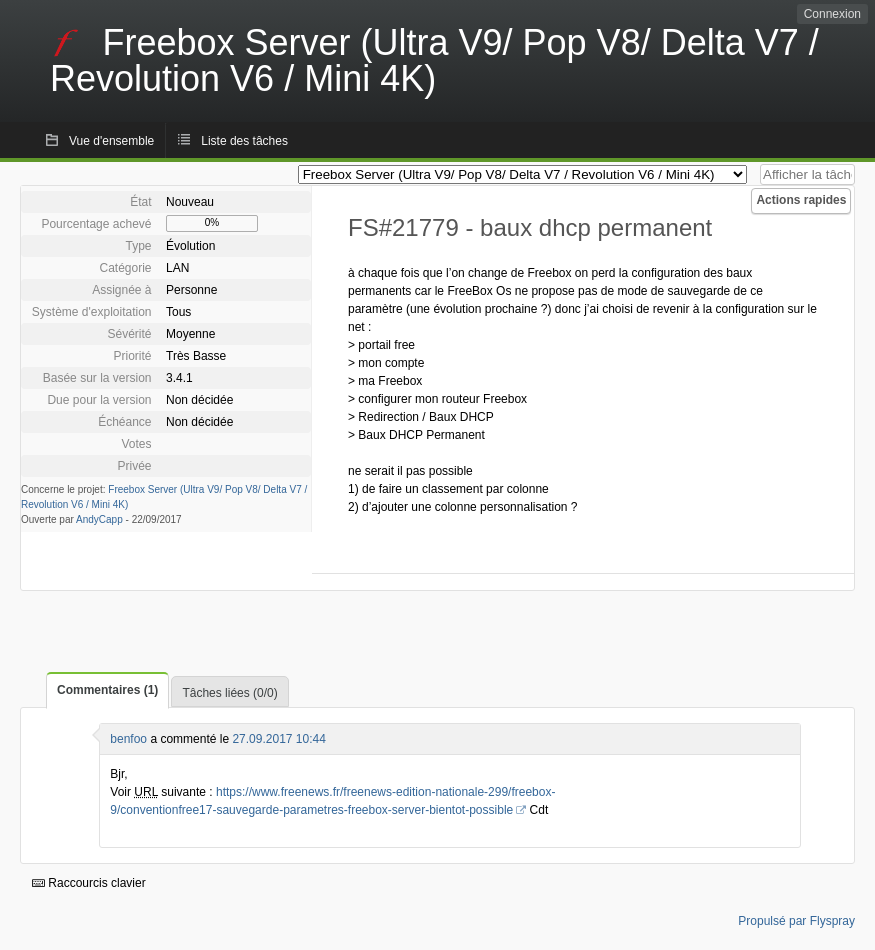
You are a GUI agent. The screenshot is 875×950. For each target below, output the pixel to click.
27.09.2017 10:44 (278, 739)
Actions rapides (801, 200)
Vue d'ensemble (111, 141)
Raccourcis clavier (89, 883)
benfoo (128, 739)
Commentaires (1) (107, 690)
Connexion (832, 14)
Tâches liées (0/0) (229, 693)
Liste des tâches (244, 141)
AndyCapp (99, 519)
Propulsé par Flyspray (796, 921)
